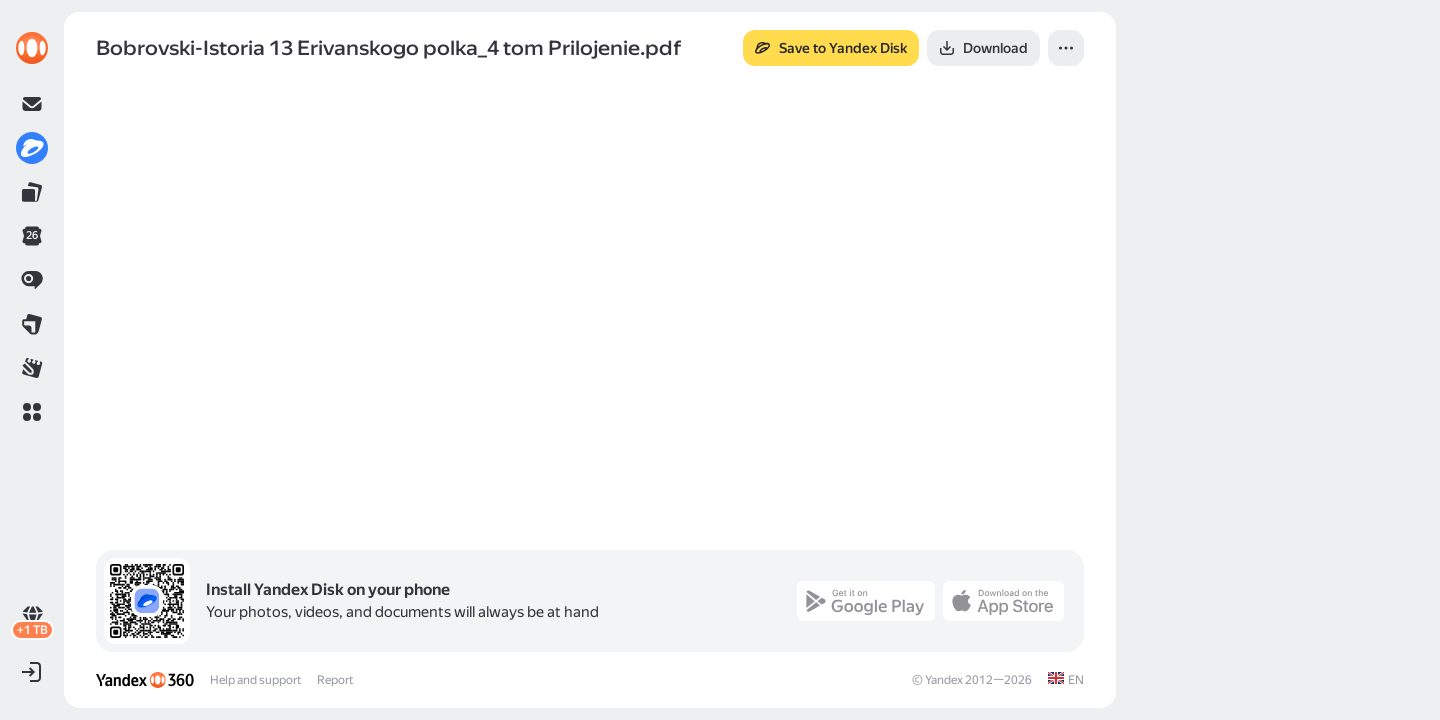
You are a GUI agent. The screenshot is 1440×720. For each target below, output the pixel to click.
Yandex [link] (944, 680)
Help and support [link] (255, 680)
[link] (32, 48)
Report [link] (335, 680)
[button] (32, 412)
